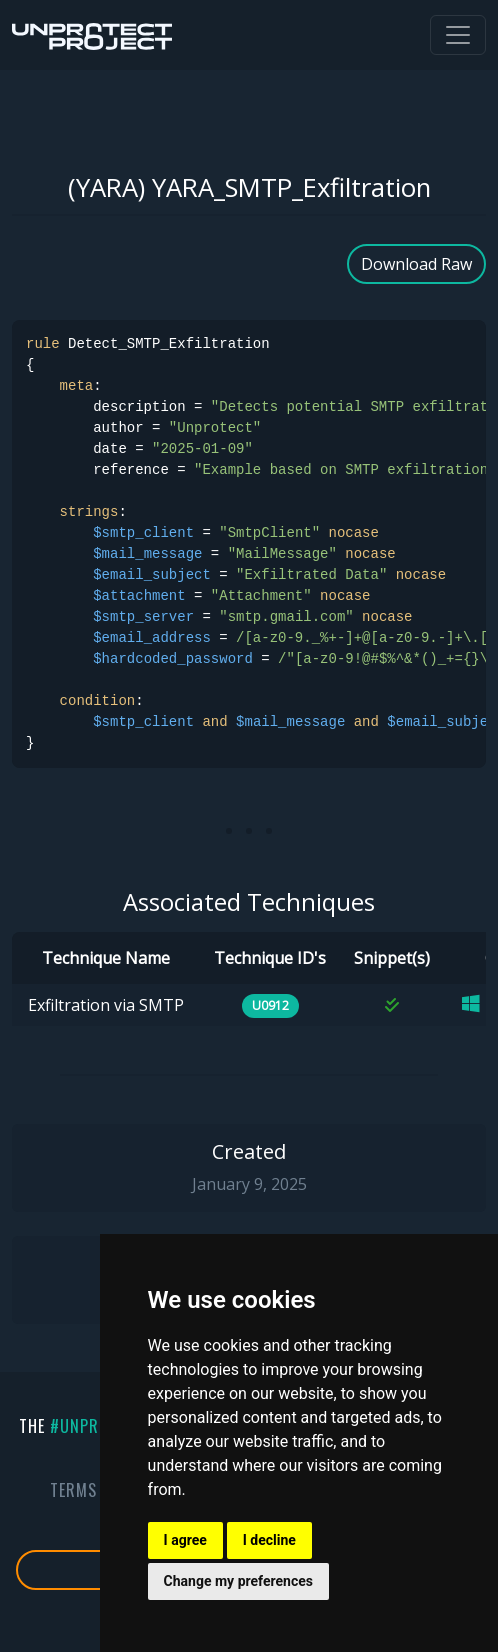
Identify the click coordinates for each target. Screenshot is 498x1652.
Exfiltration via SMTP (106, 1005)
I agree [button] (185, 1540)
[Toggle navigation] (458, 35)
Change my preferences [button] (238, 1581)
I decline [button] (269, 1540)
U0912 (270, 1005)
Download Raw (416, 264)
